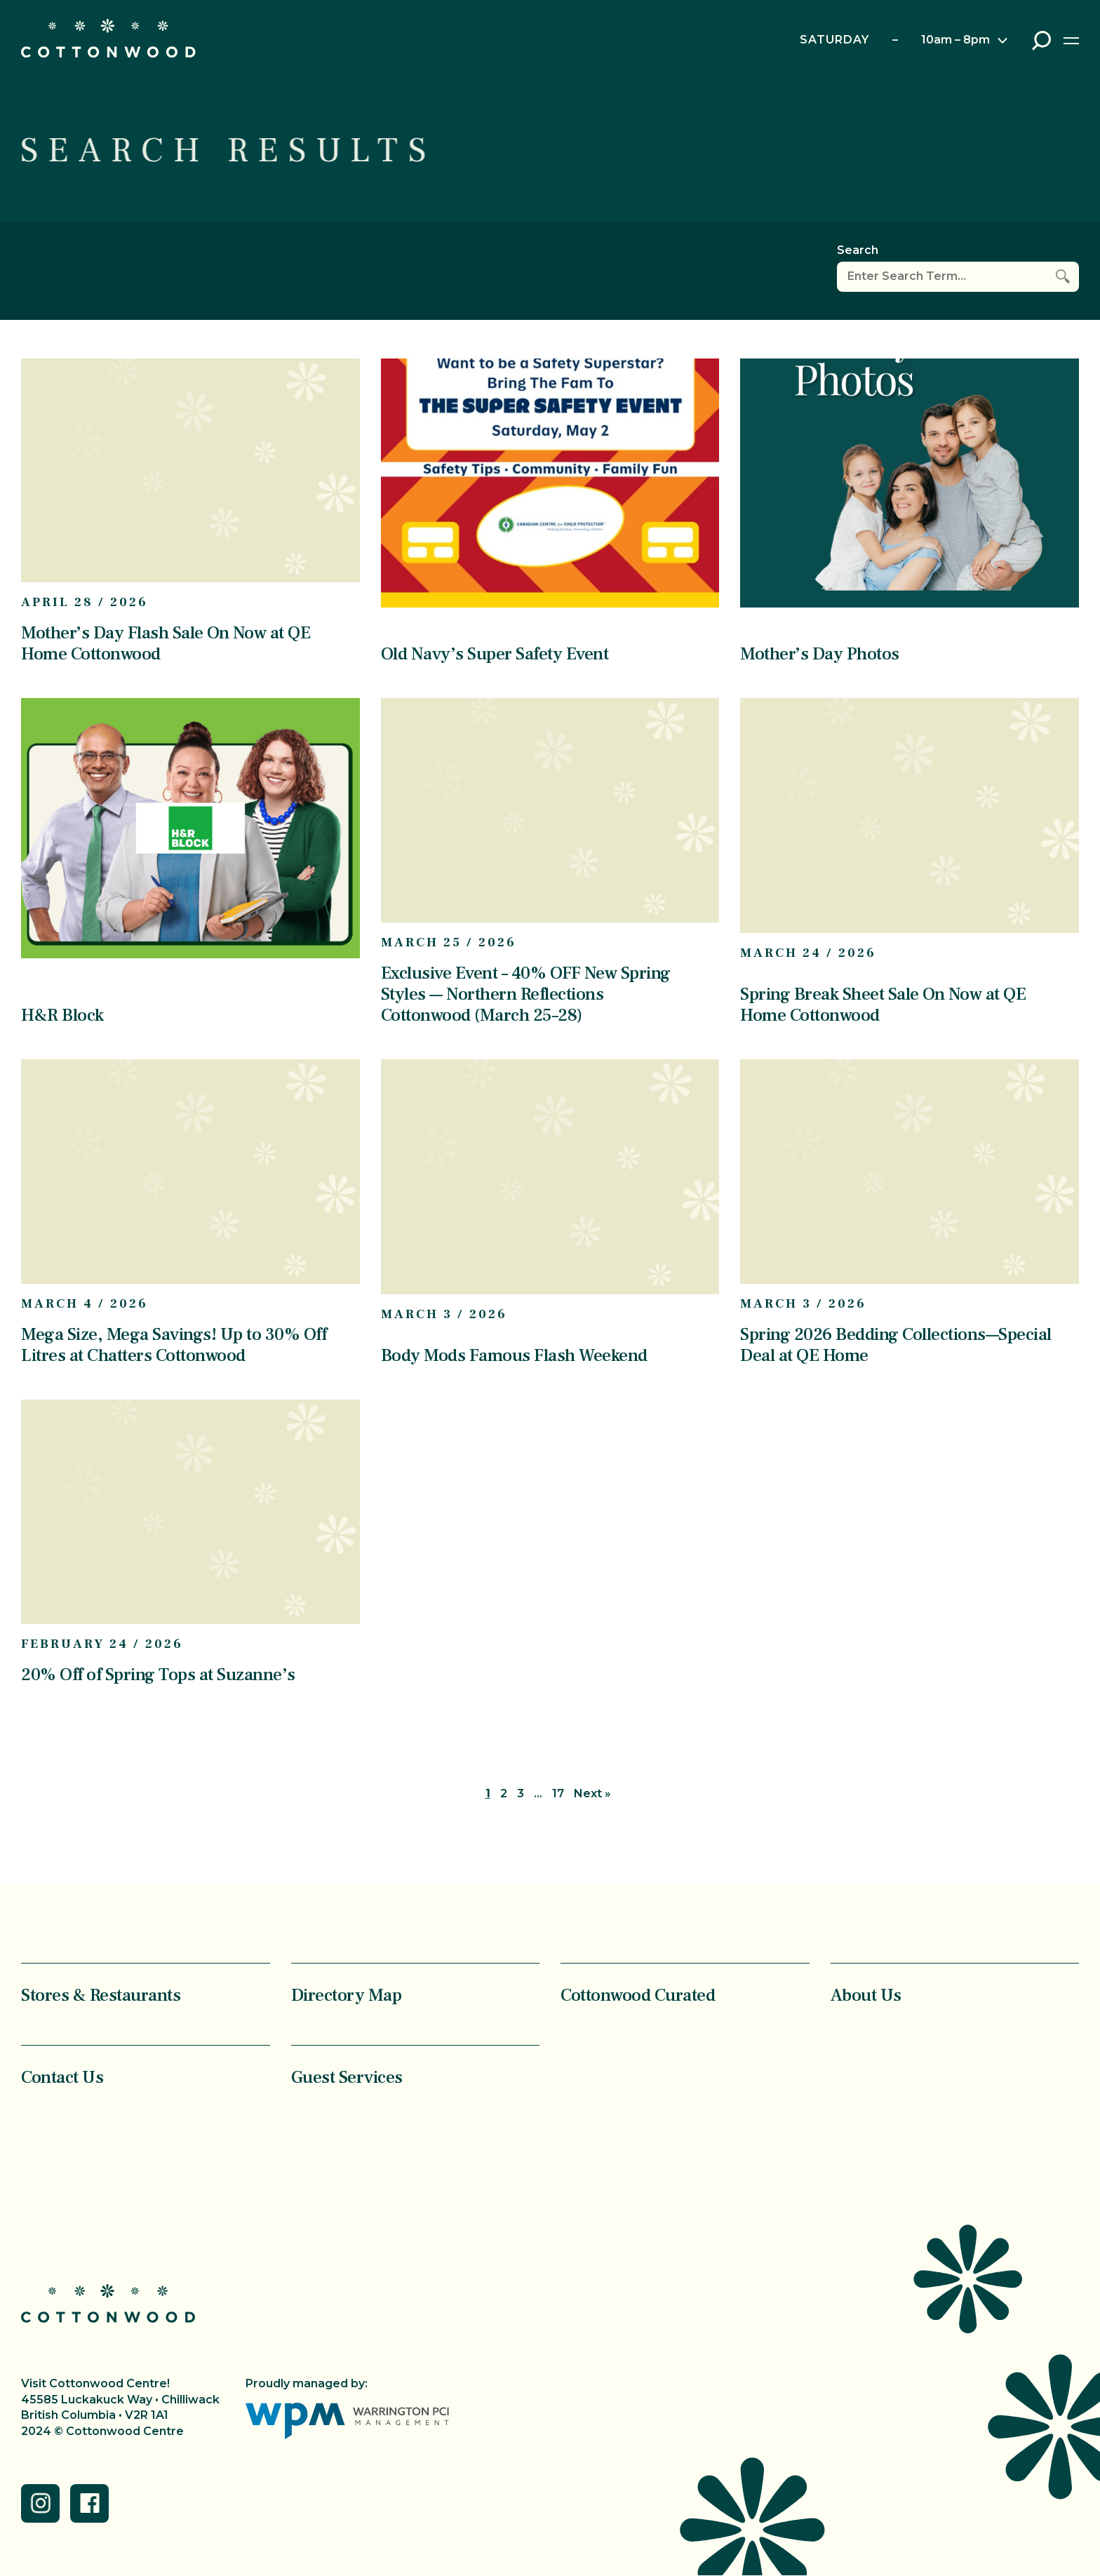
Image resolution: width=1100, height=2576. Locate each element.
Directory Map (346, 1995)
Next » (592, 1793)
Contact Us (62, 2077)
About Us (866, 1995)
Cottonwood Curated (638, 1995)
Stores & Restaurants (100, 1995)
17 (558, 1793)
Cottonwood (108, 38)
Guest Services (347, 2077)
